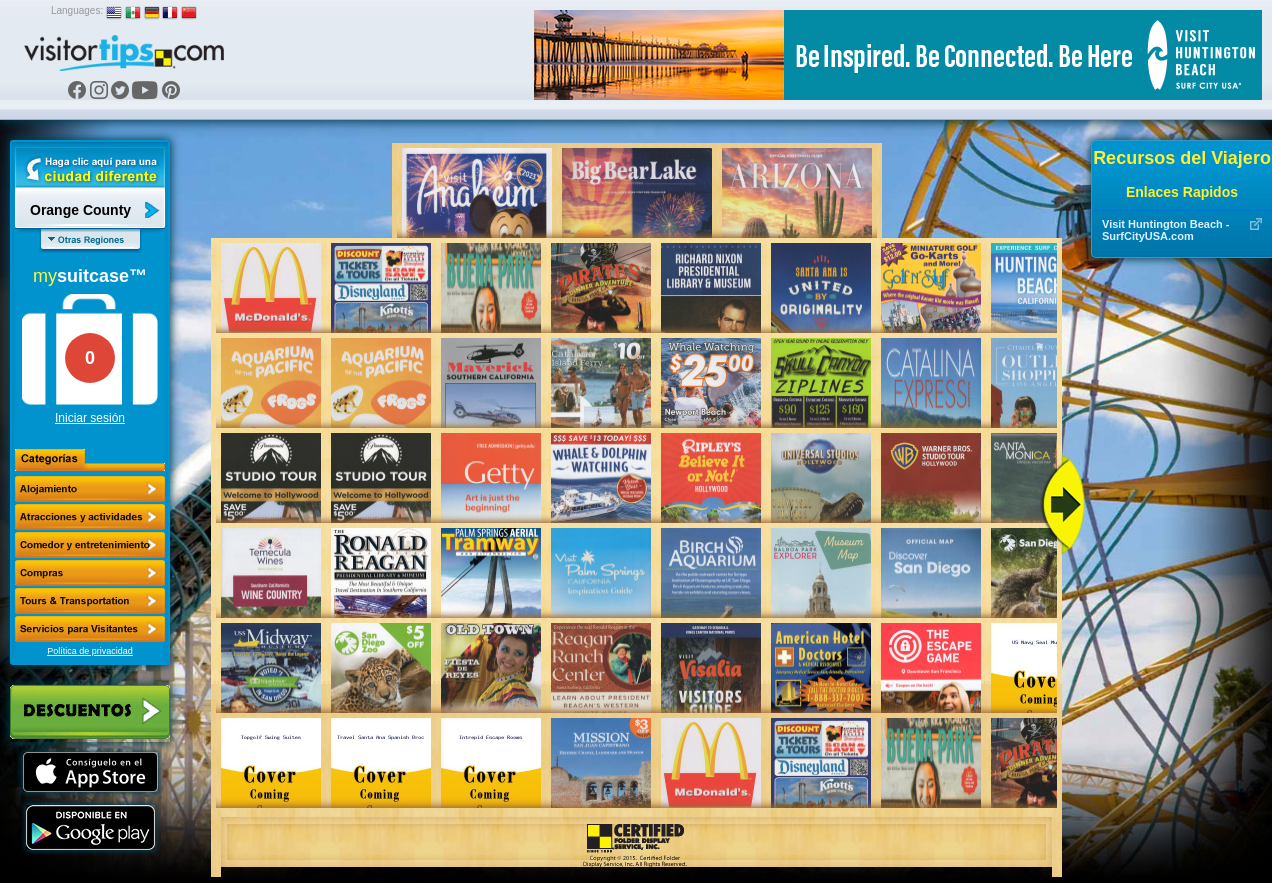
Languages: (77, 10)
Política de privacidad (90, 651)
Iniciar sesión (90, 418)
